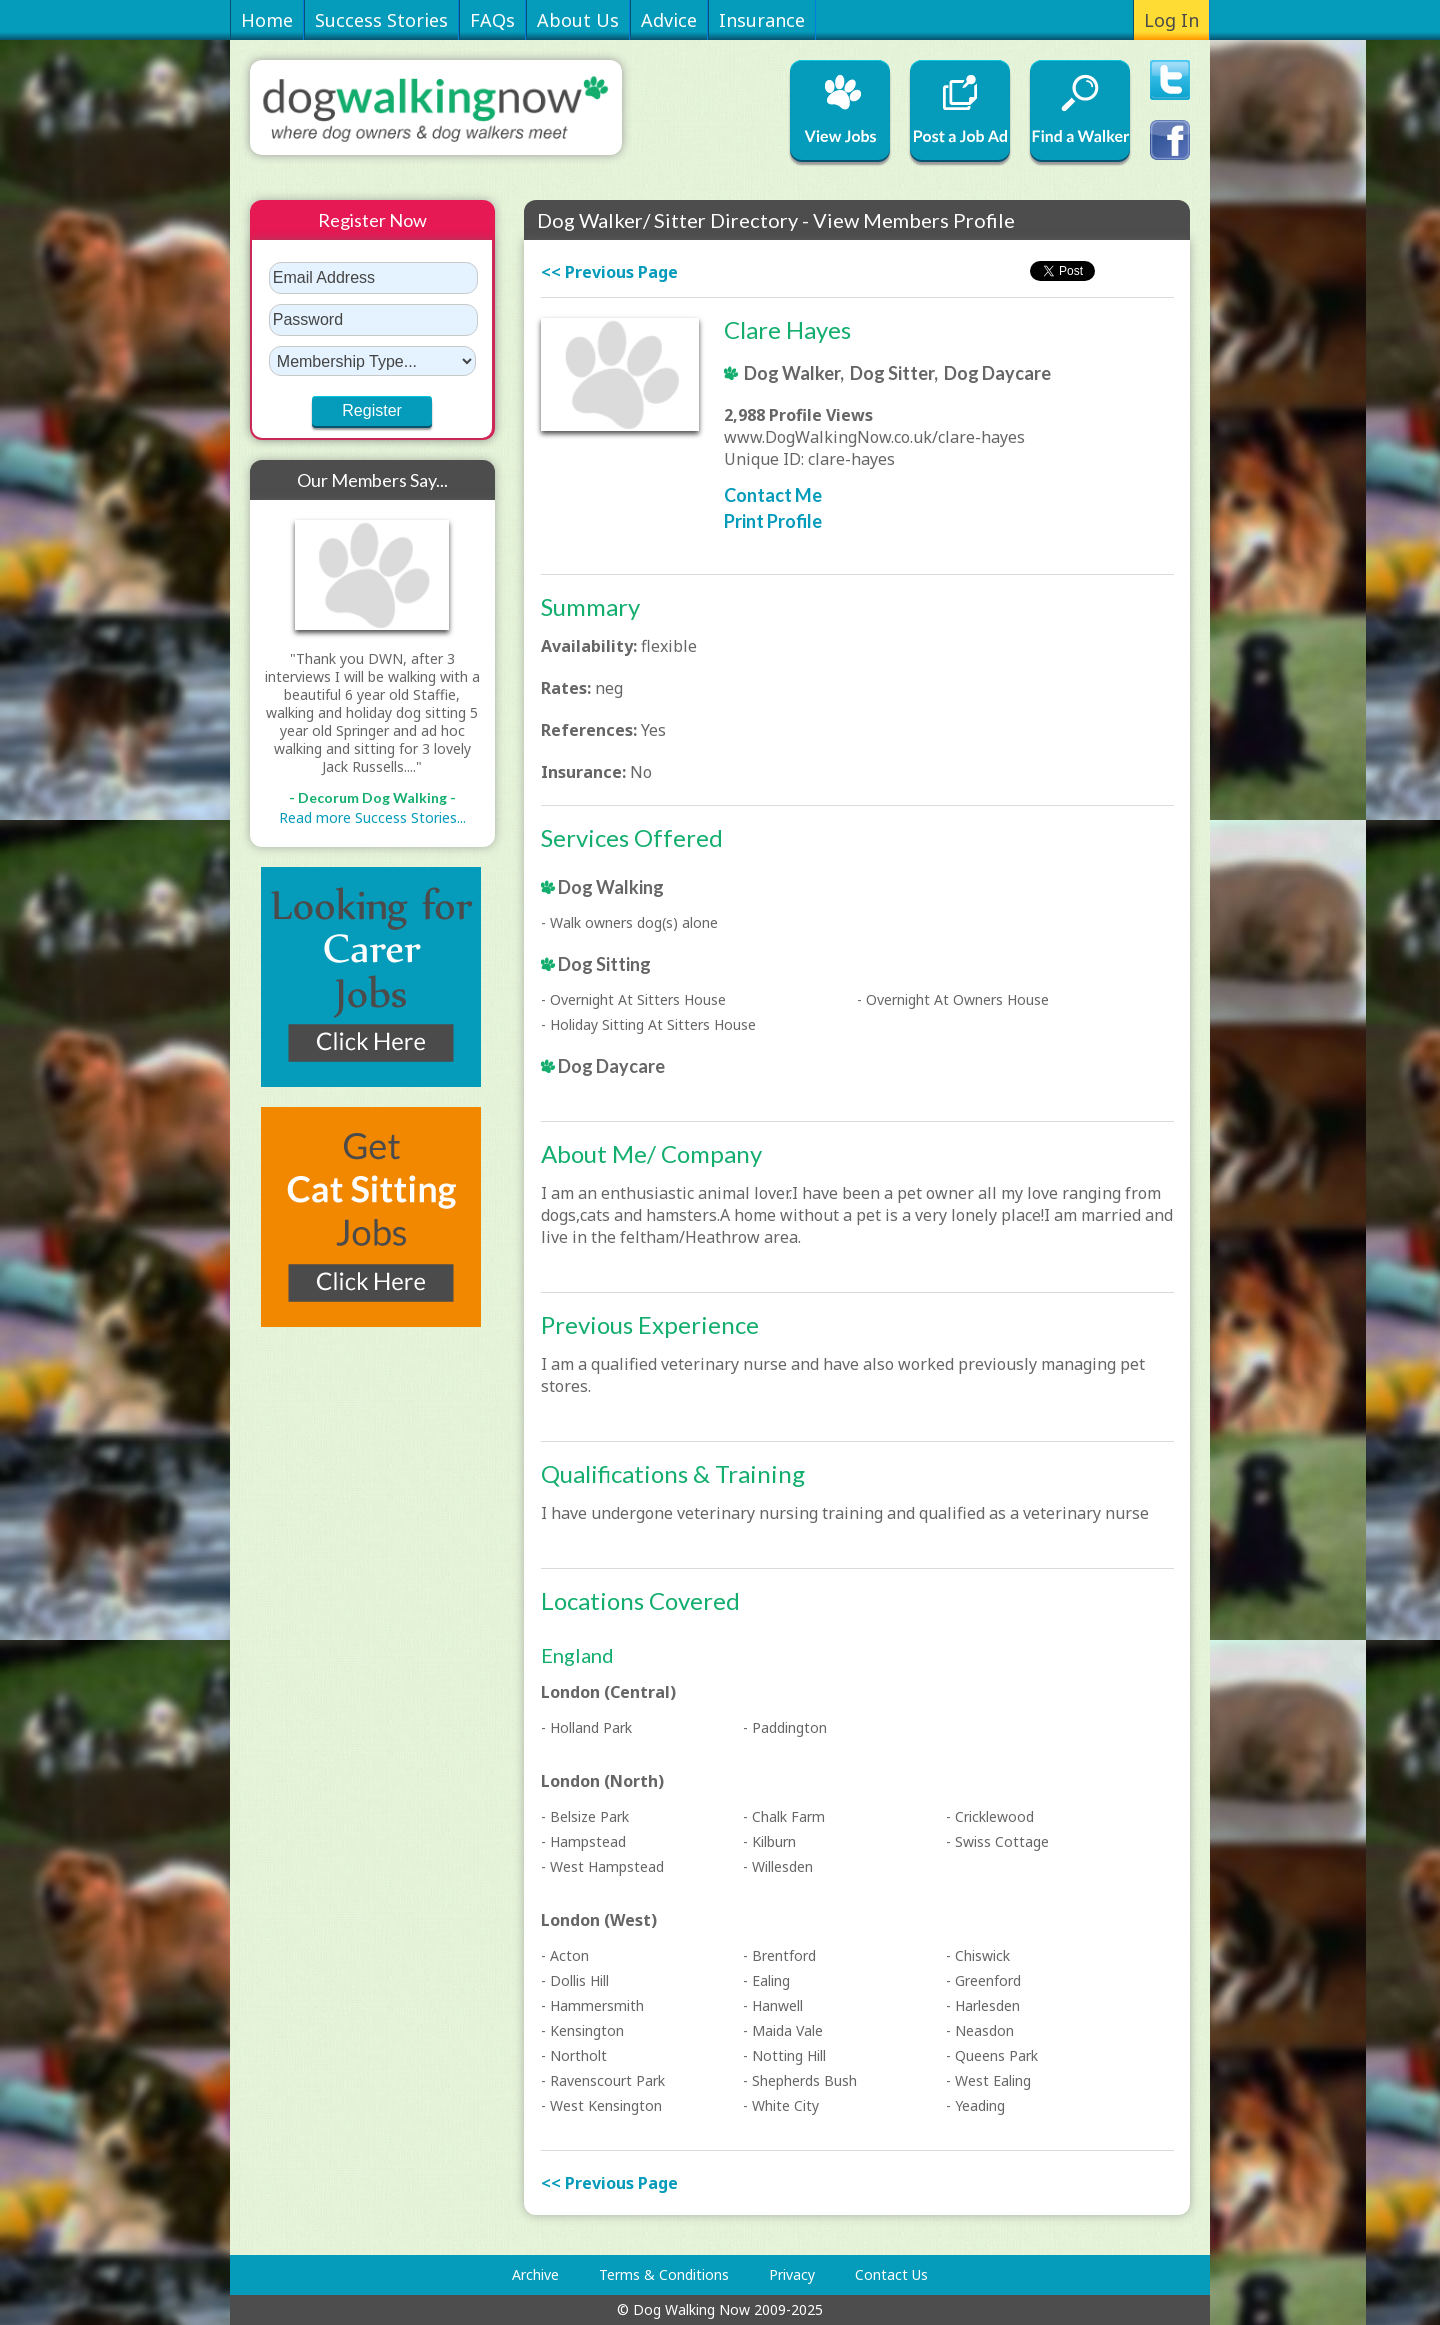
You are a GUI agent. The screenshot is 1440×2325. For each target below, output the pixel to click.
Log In (1171, 20)
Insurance (762, 20)
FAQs (492, 20)
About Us (578, 20)
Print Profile (773, 521)
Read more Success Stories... (372, 817)
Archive (535, 2274)
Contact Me (773, 495)
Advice (669, 20)
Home (267, 20)
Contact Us (891, 2274)
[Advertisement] (330, 1657)
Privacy (792, 2274)
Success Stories (381, 20)
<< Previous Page (609, 272)
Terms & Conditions (664, 2274)
